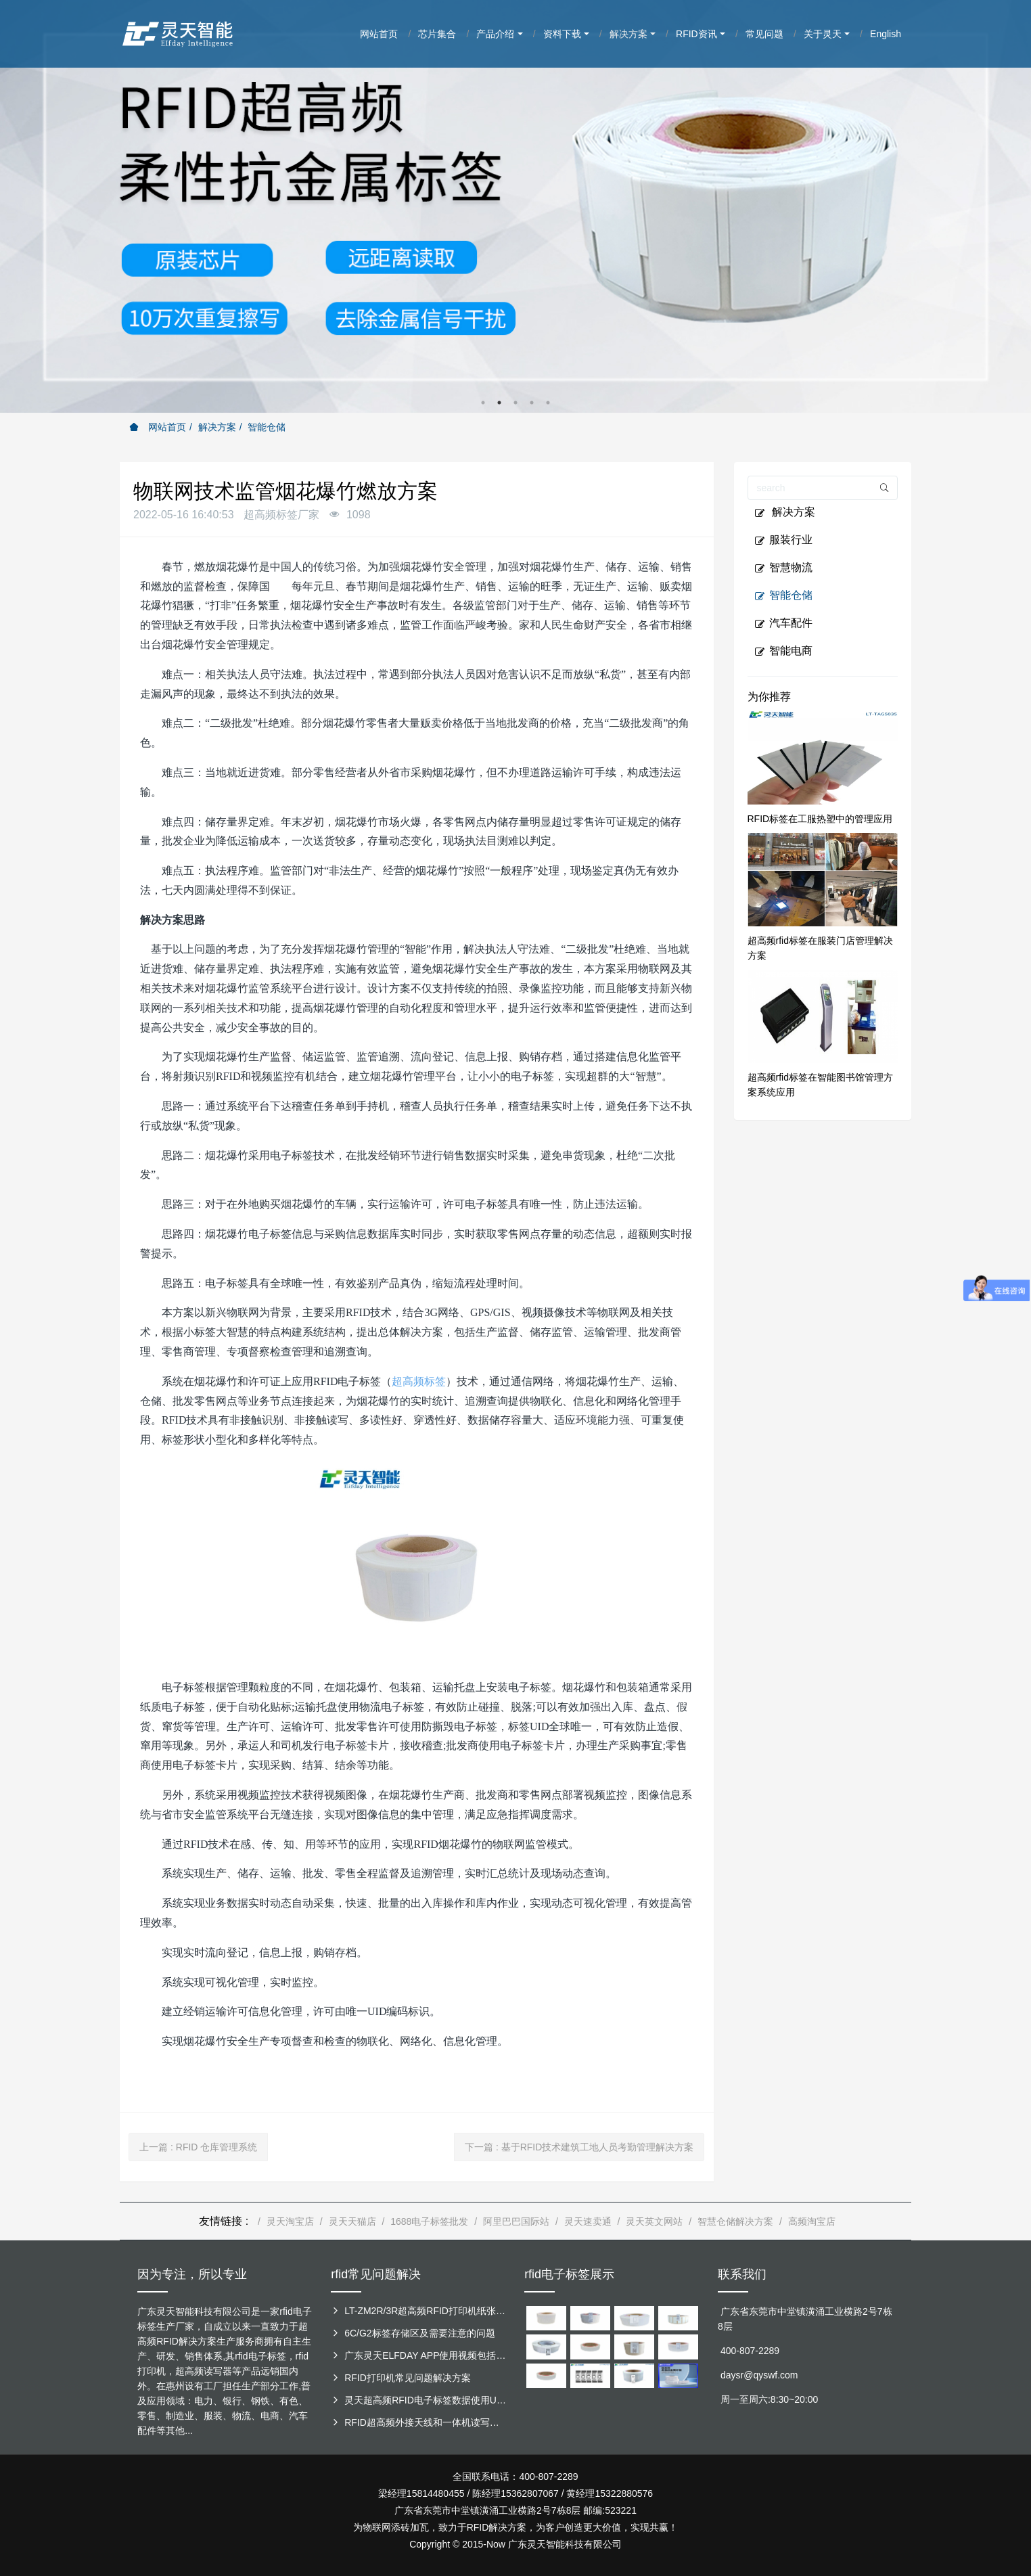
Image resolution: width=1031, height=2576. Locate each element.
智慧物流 (783, 568)
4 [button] (532, 402)
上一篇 (198, 2147)
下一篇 (579, 2147)
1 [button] (483, 402)
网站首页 (157, 427)
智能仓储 (266, 427)
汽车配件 (783, 623)
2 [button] (499, 402)
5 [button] (548, 402)
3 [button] (515, 402)
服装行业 (783, 540)
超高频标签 (419, 1381)
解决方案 (217, 427)
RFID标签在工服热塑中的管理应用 (820, 818)
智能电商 (783, 651)
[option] (515, 206)
